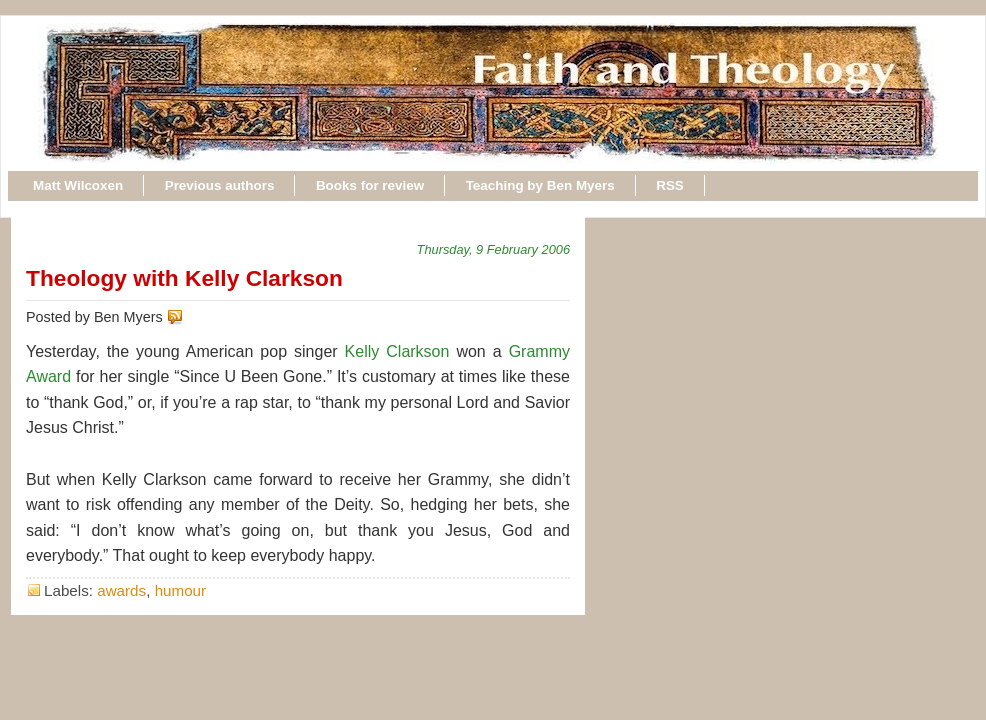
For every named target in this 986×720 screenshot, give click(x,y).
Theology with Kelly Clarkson (184, 278)
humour (181, 590)
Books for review (370, 185)
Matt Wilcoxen (78, 185)
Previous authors (220, 185)
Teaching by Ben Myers (540, 185)
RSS (670, 185)
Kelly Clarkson (397, 351)
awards (121, 590)
